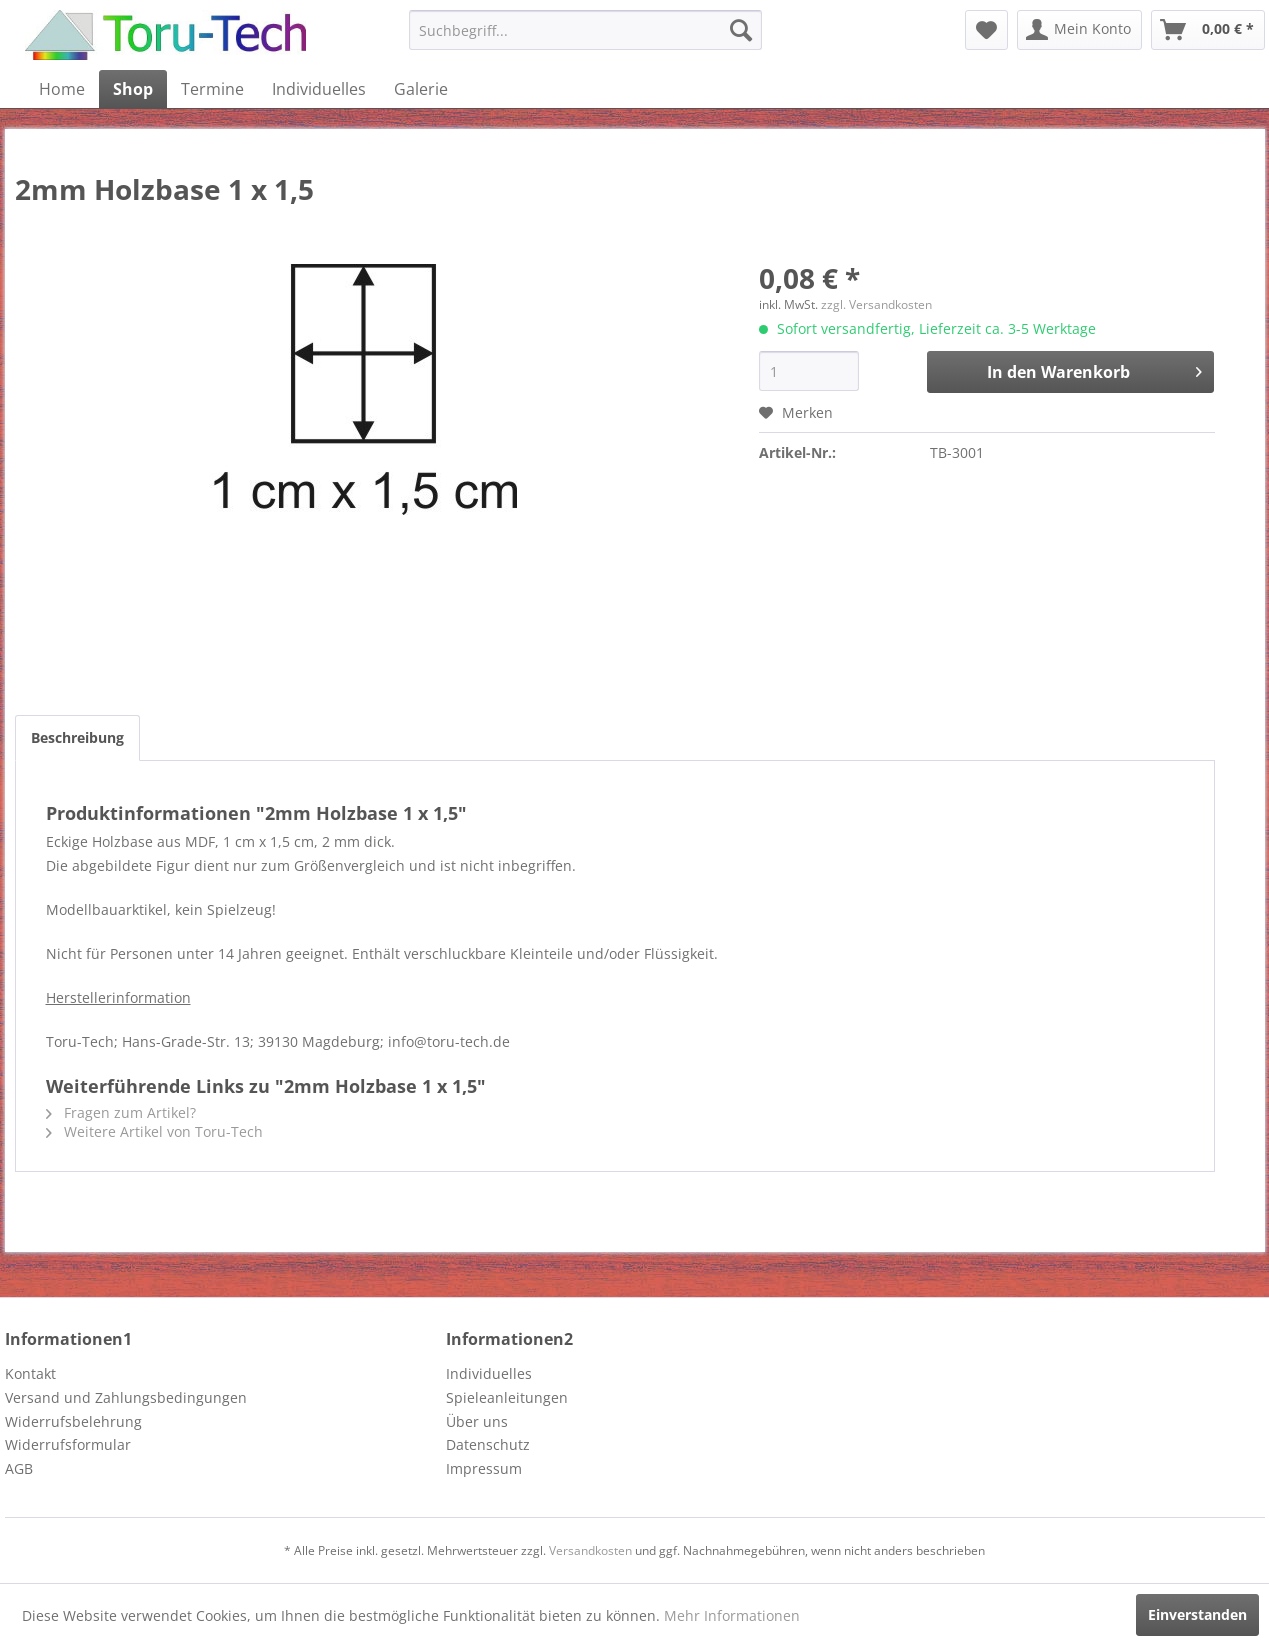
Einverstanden (1197, 1614)
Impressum (484, 1468)
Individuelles (489, 1373)
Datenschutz (488, 1444)
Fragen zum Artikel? (121, 1112)
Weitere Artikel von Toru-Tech (154, 1131)
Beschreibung (77, 737)
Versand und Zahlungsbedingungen (126, 1397)
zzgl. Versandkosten (876, 304)
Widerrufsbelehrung (73, 1421)
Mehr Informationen (732, 1615)
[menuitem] (585, 30)
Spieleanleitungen (507, 1397)
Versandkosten (590, 1550)
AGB (19, 1468)
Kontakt (30, 1373)
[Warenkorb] (1208, 30)
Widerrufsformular (68, 1444)
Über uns (477, 1421)
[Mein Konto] (1079, 30)
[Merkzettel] (986, 30)
